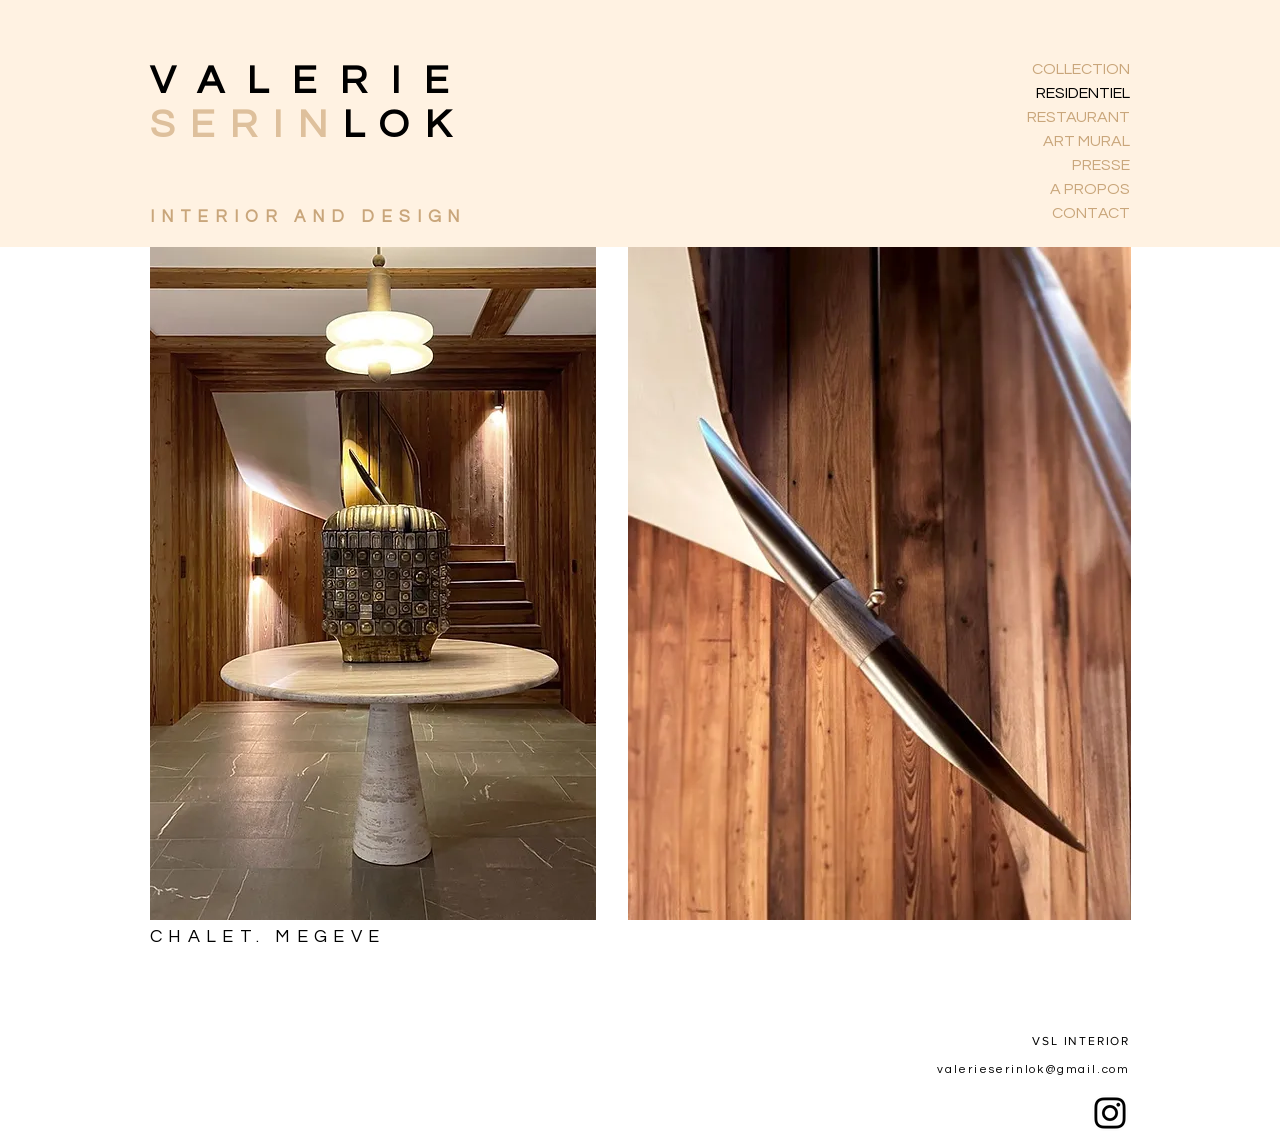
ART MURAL (1086, 141)
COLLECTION (1081, 69)
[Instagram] (1110, 1113)
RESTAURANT (1078, 117)
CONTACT (1091, 213)
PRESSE (1101, 165)
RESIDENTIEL (1083, 93)
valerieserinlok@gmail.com (1033, 1069)
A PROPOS (1090, 189)
